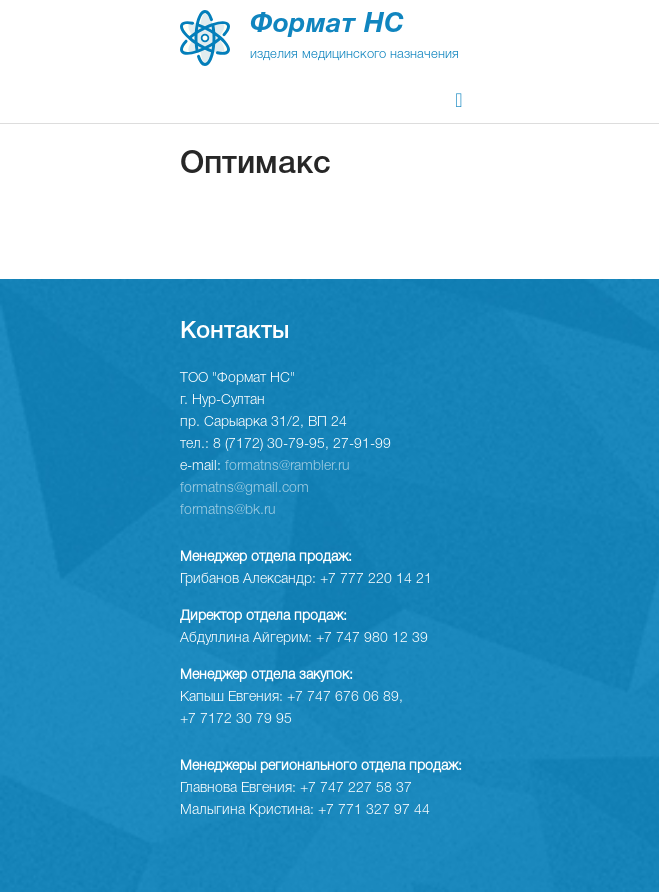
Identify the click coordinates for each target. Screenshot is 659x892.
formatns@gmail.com (244, 488)
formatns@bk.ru (228, 510)
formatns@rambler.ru (287, 466)
